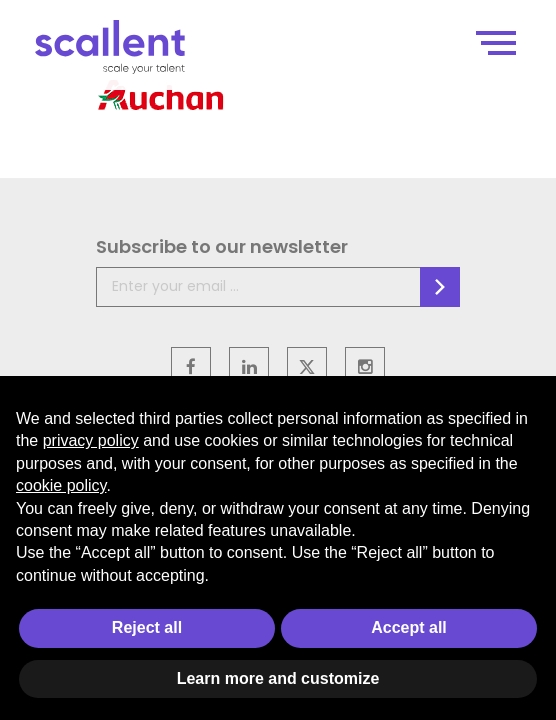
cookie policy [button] (61, 485)
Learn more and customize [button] (278, 678)
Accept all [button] (409, 627)
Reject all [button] (147, 627)
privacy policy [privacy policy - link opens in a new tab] (91, 440)
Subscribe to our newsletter (222, 246)
